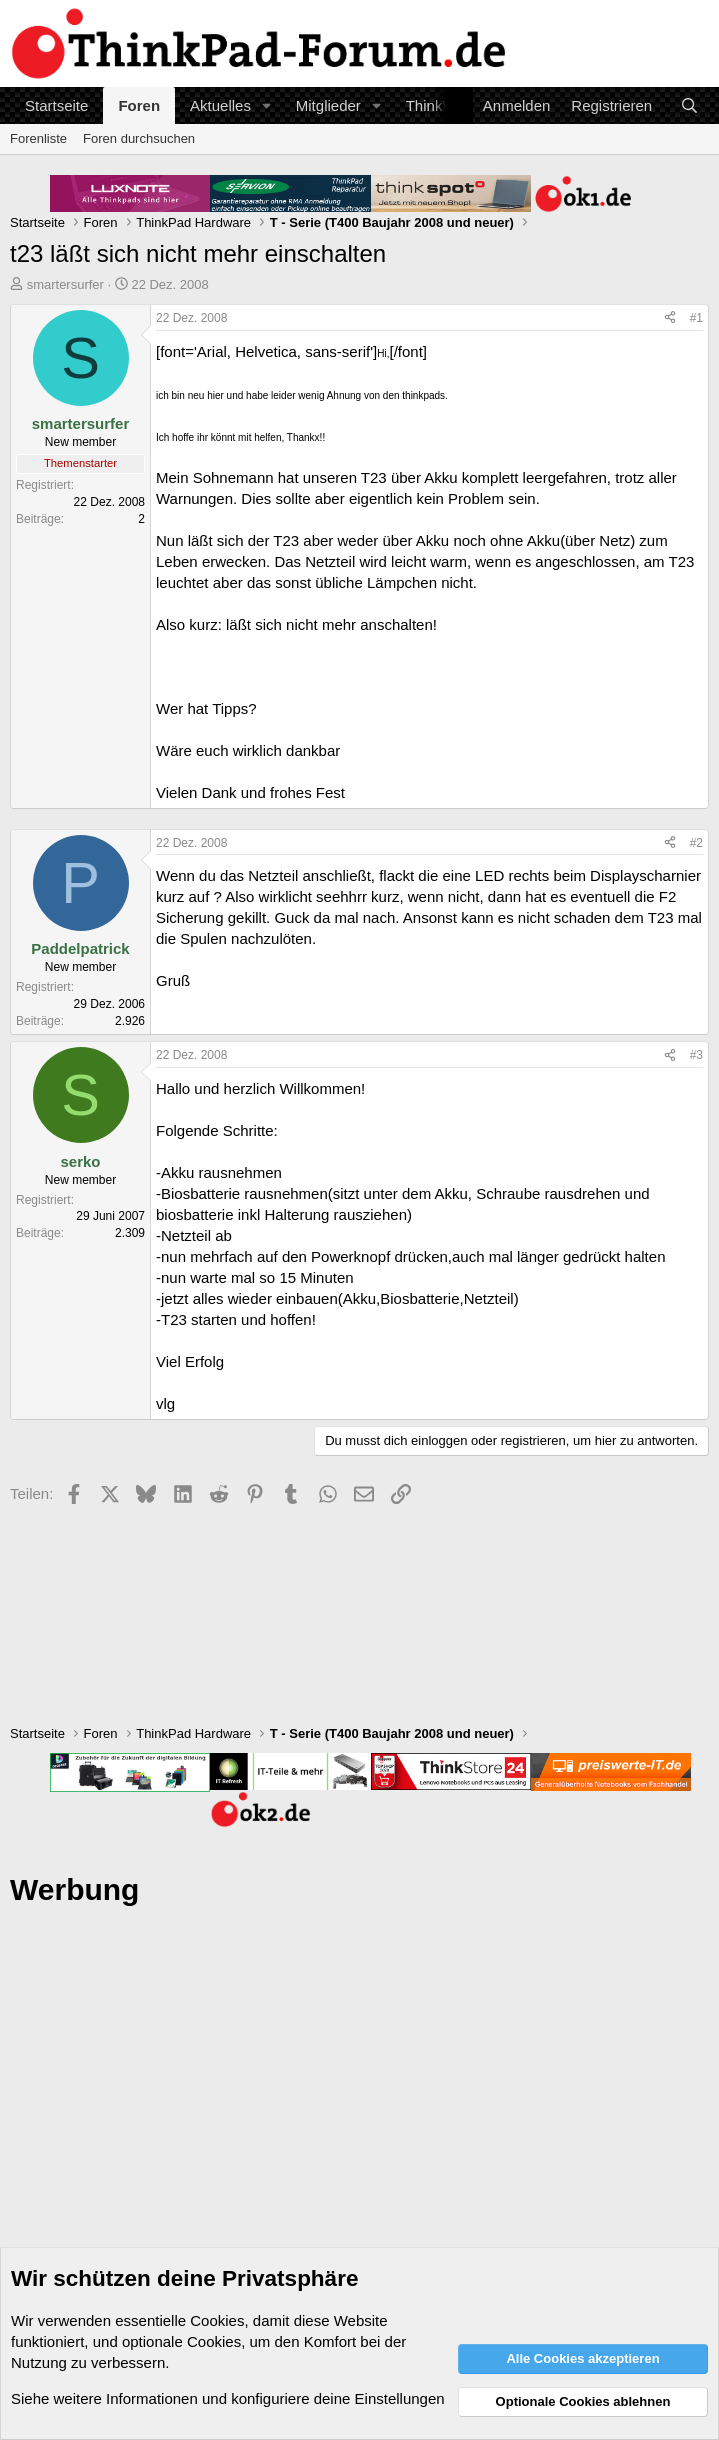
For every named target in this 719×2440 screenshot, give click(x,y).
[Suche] (689, 105)
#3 (696, 1055)
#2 (696, 843)
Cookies (217, 2320)
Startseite (56, 105)
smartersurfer (65, 284)
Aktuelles (220, 105)
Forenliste (38, 138)
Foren (139, 105)
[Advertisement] (359, 2140)
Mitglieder (328, 105)
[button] (267, 105)
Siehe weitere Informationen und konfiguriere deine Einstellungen (228, 2398)
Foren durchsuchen (139, 138)
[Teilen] (670, 318)
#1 (696, 318)
